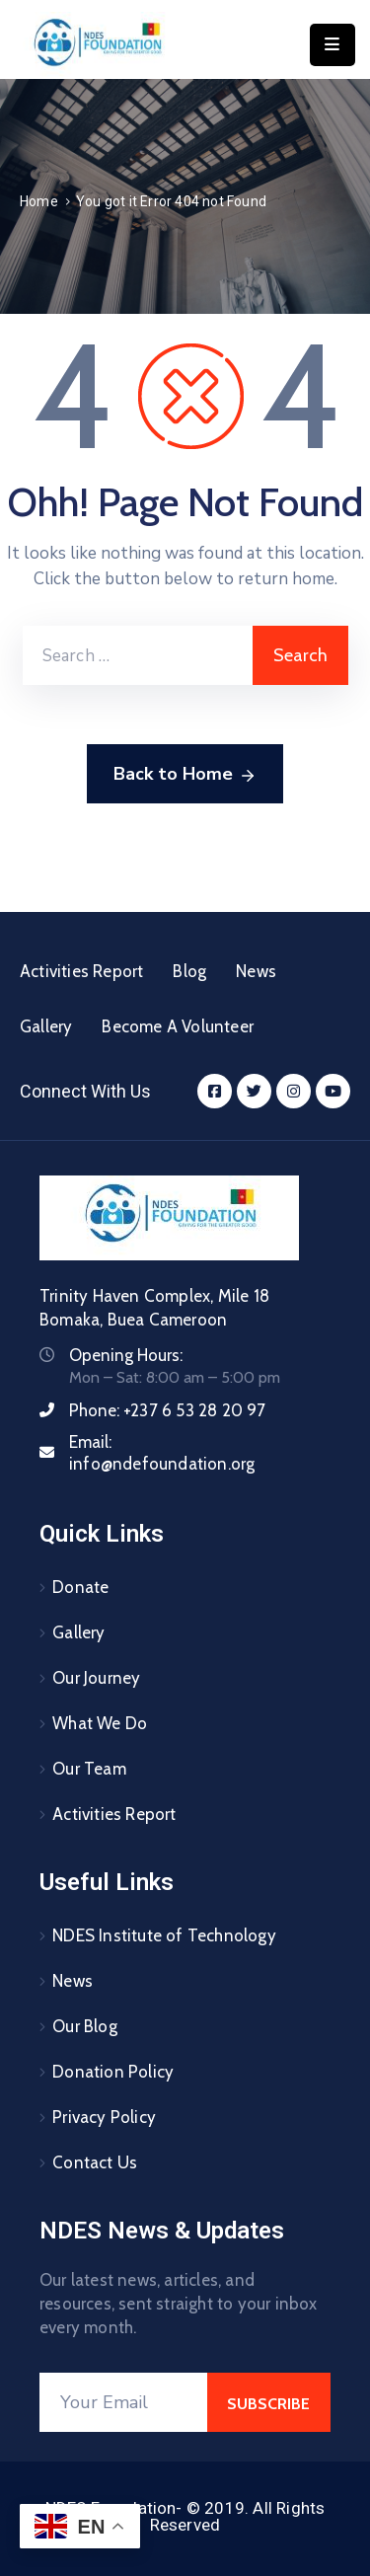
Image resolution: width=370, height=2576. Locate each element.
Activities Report (81, 971)
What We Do (99, 1723)
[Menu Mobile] (332, 45)
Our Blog (84, 2026)
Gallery (46, 1026)
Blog (189, 971)
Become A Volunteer (178, 1026)
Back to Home (185, 775)
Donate (80, 1587)
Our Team (89, 1769)
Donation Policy (113, 2072)
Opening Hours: (126, 1355)
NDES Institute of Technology (164, 1935)
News (256, 971)
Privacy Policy (104, 2117)
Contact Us (94, 2162)
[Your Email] (123, 2402)
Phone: (167, 1410)
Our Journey (96, 1678)
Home (39, 201)
